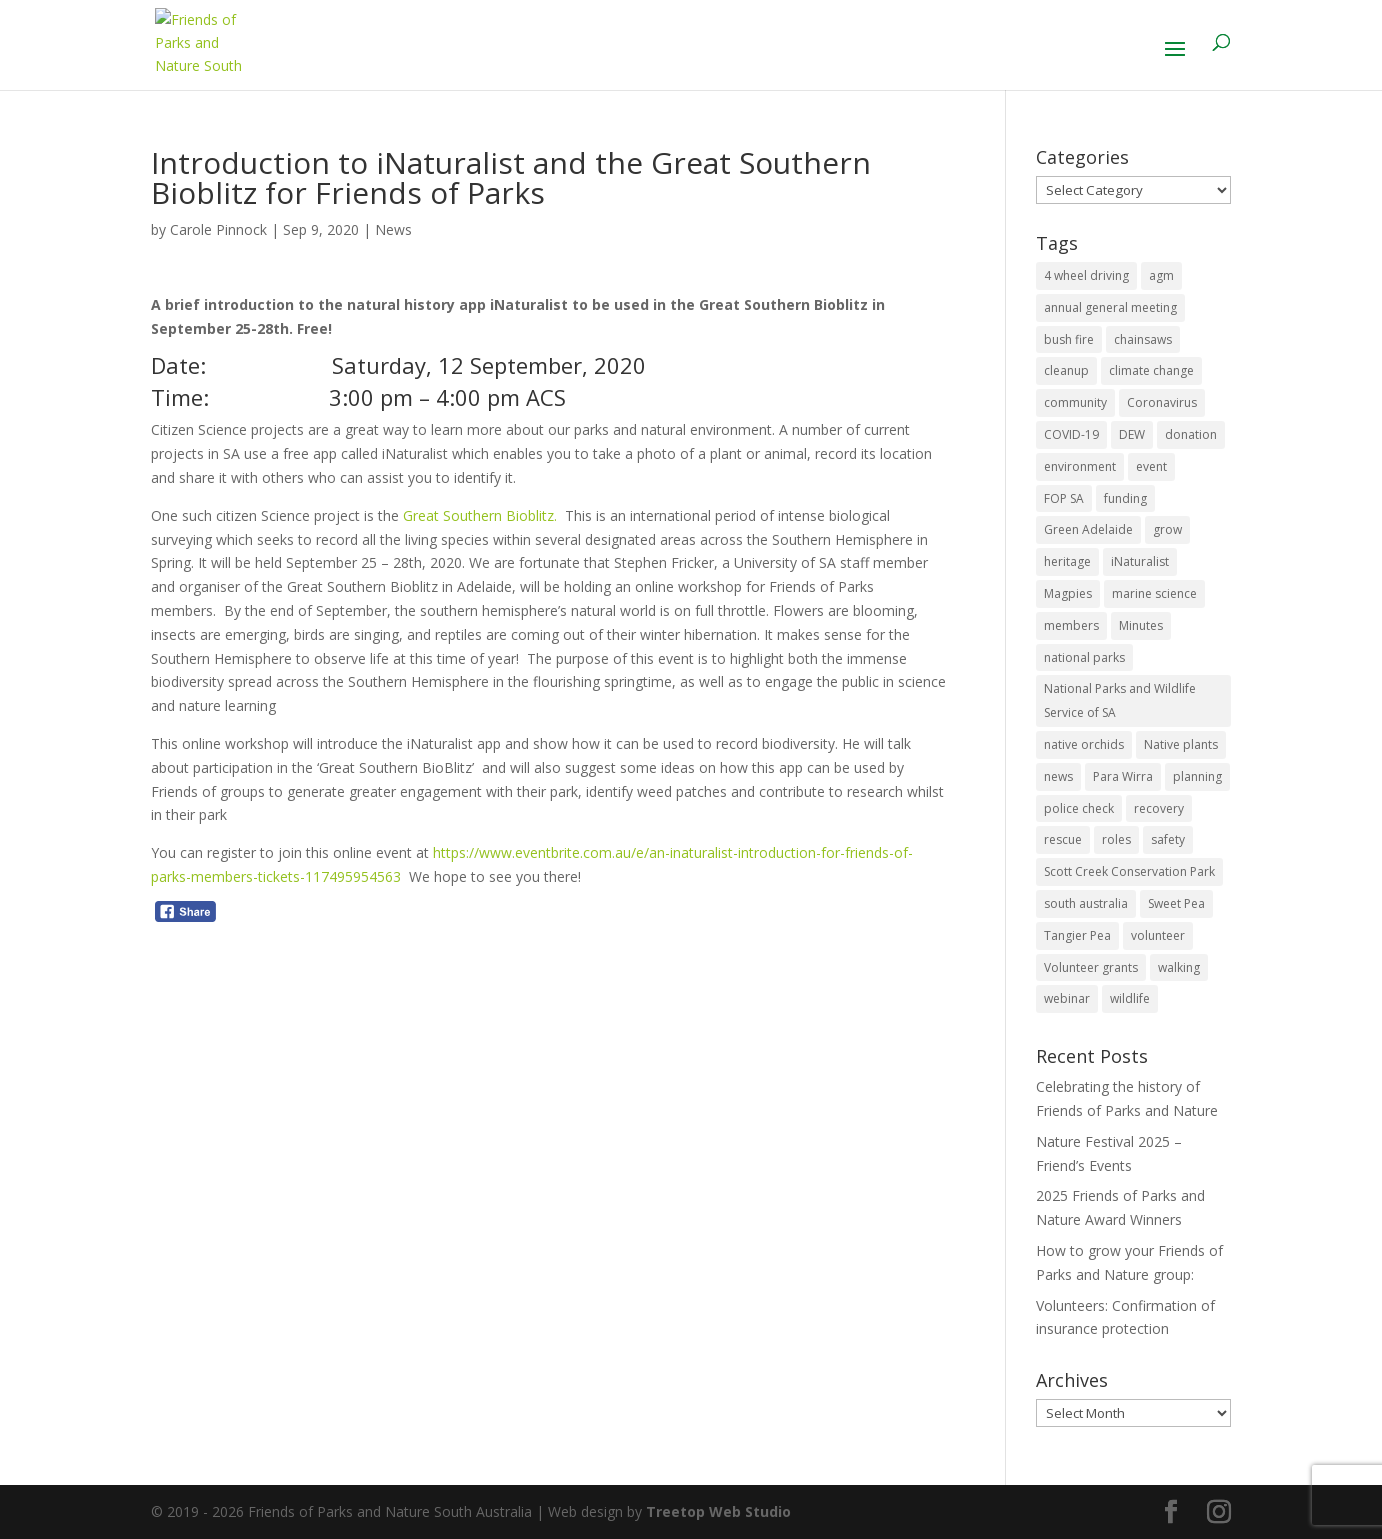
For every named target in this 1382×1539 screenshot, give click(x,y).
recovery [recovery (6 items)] (1159, 808)
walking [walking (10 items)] (1179, 967)
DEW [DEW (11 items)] (1132, 434)
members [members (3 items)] (1071, 625)
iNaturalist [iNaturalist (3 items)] (1140, 561)
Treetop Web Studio (718, 1511)
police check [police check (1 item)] (1079, 808)
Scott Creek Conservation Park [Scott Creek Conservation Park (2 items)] (1129, 871)
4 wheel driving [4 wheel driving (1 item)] (1086, 275)
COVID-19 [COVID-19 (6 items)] (1071, 434)
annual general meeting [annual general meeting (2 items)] (1110, 307)
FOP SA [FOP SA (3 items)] (1064, 498)
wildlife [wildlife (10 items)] (1130, 998)
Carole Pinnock (218, 229)
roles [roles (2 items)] (1116, 839)
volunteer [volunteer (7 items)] (1158, 935)
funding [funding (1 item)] (1125, 498)
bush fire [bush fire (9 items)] (1069, 339)
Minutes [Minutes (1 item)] (1141, 625)
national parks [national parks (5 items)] (1084, 657)
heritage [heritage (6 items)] (1067, 561)
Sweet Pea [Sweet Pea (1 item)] (1176, 903)
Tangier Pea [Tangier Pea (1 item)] (1077, 935)
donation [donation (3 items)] (1191, 434)
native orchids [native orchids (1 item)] (1084, 744)
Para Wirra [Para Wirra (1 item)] (1123, 776)
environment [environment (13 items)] (1080, 466)
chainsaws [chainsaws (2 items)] (1143, 339)
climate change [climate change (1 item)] (1151, 370)
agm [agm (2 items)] (1161, 275)
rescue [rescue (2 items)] (1063, 839)
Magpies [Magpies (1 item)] (1068, 593)
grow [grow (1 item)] (1167, 529)
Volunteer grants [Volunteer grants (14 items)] (1091, 967)
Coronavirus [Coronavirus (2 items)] (1162, 402)
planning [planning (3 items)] (1197, 776)
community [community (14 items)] (1075, 402)
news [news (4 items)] (1058, 776)
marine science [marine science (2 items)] (1154, 593)
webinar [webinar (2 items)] (1067, 998)
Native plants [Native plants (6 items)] (1181, 744)
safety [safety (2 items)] (1168, 839)
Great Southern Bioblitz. (478, 515)
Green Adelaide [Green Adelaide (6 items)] (1088, 529)
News (393, 229)
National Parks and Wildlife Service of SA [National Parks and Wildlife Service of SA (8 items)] (1120, 700)
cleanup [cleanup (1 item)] (1066, 370)
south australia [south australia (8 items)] (1086, 903)
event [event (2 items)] (1151, 466)
